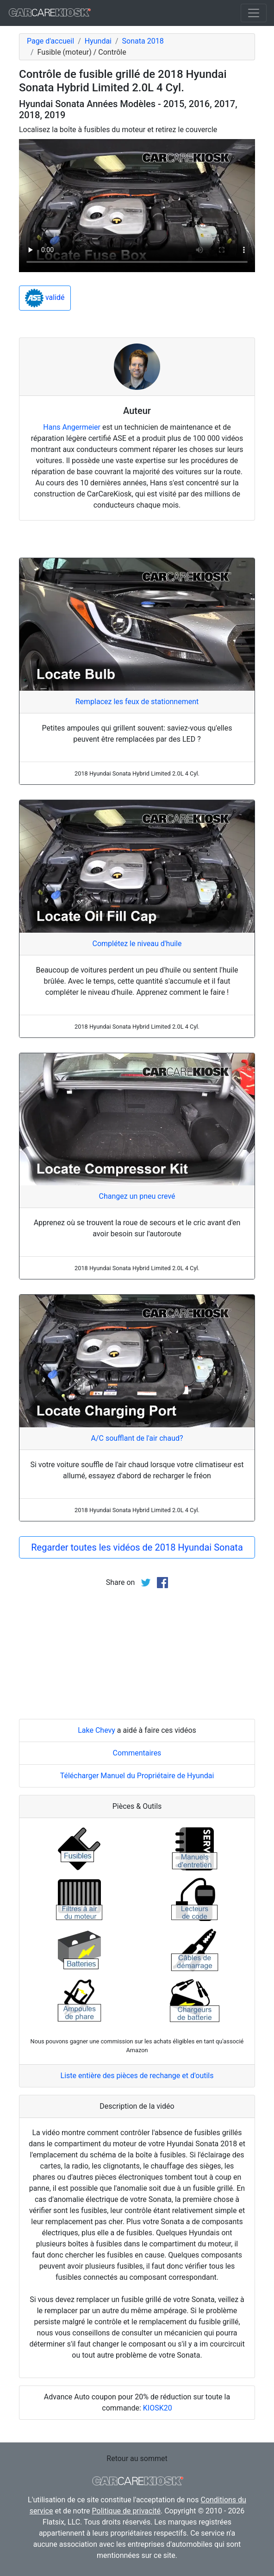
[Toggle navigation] (254, 13)
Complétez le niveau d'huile (137, 943)
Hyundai (98, 41)
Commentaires (137, 1753)
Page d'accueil (50, 41)
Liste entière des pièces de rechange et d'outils (137, 2075)
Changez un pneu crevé (137, 1196)
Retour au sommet (136, 2458)
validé (45, 298)
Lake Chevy (96, 1730)
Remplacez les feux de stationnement (137, 701)
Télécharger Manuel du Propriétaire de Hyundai (137, 1775)
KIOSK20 (157, 2408)
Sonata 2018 (143, 41)
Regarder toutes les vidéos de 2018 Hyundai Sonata (137, 1547)
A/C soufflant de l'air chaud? (137, 1438)
